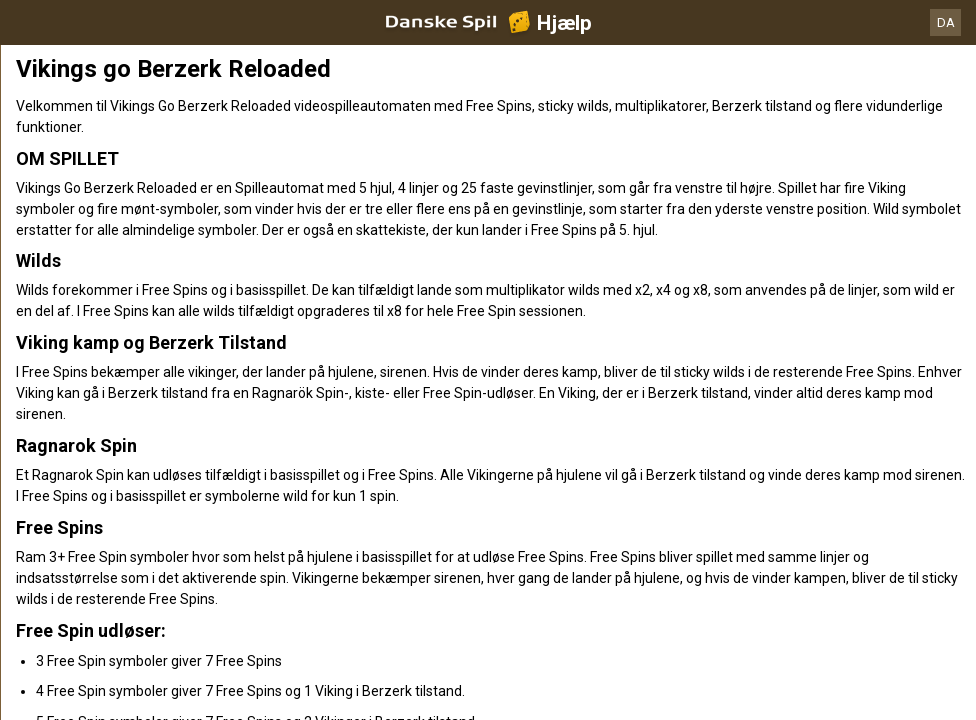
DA (946, 22)
